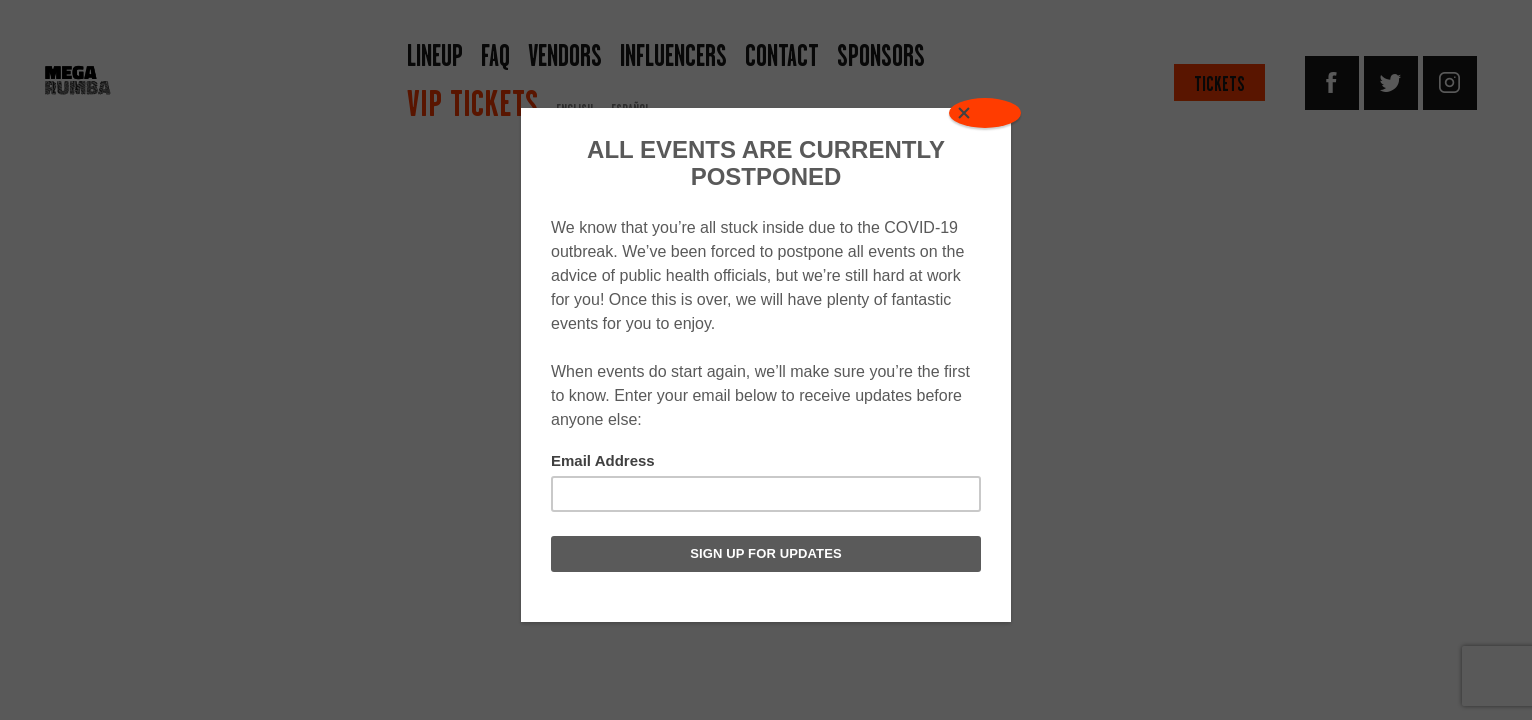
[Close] (985, 113)
